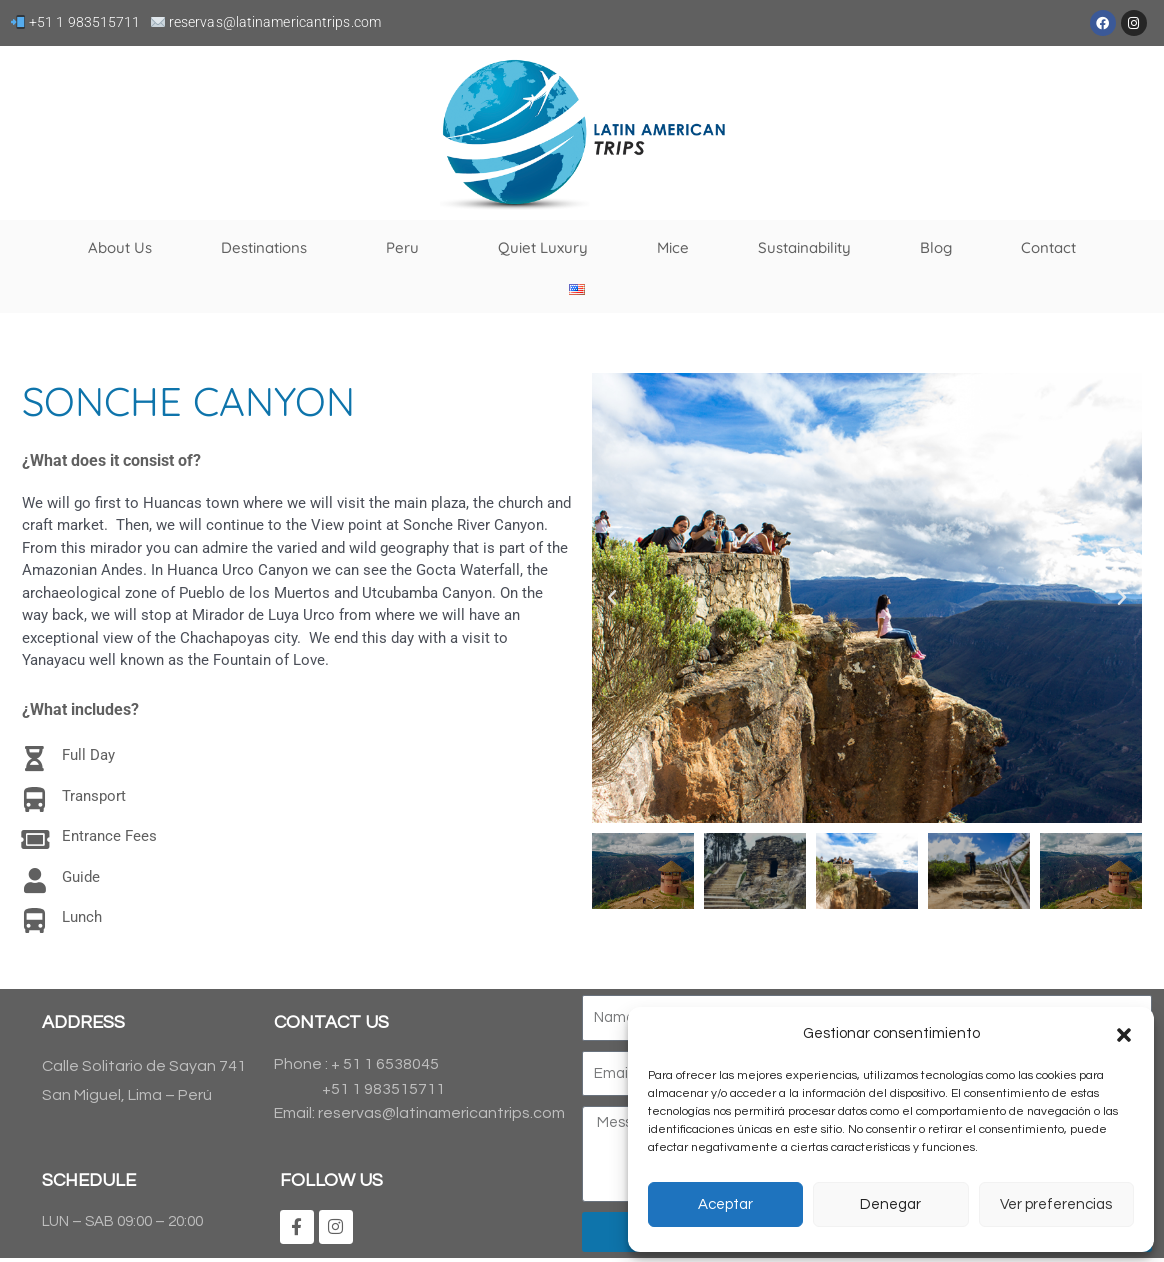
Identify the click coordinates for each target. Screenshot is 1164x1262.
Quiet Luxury (543, 247)
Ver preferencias (1056, 1204)
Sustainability (804, 247)
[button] (1124, 1035)
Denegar (890, 1204)
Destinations (269, 248)
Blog (936, 247)
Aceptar (725, 1204)
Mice (673, 247)
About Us (120, 247)
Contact (1048, 247)
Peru (407, 248)
